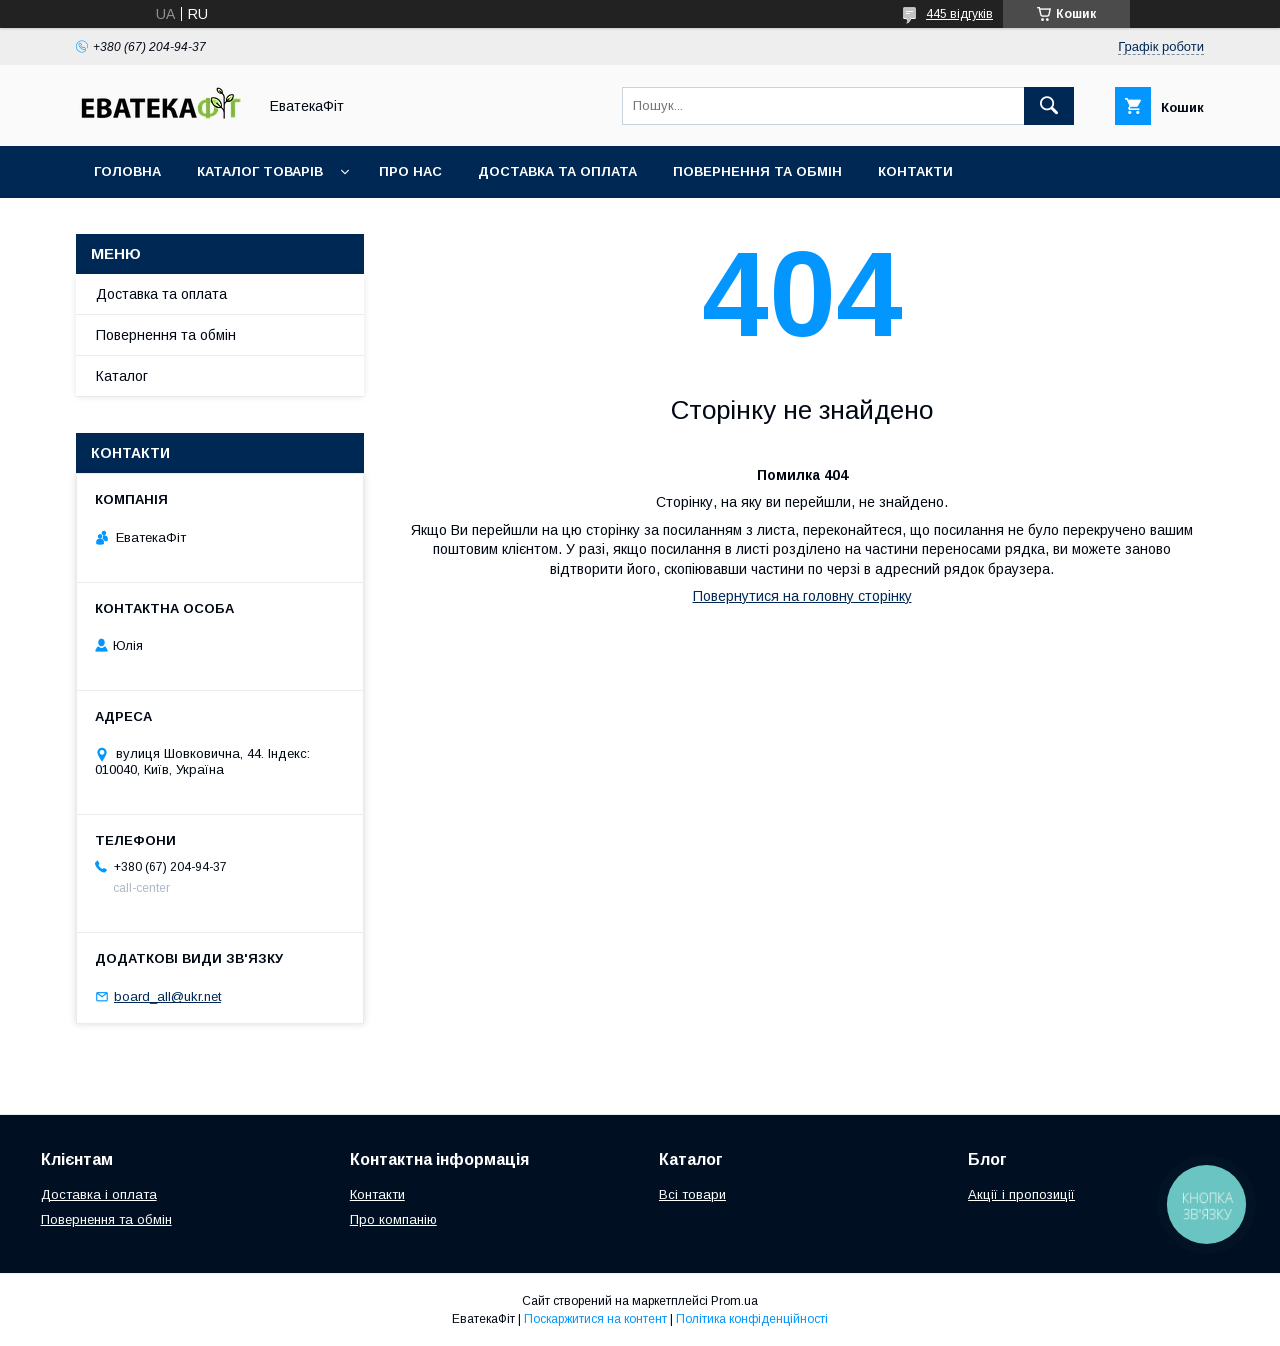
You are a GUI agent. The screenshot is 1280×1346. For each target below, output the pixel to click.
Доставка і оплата (99, 1194)
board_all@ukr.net (167, 996)
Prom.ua (734, 1301)
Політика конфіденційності (752, 1319)
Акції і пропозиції (1021, 1194)
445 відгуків (959, 14)
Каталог (122, 376)
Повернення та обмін (757, 171)
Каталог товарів (260, 171)
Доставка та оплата (557, 171)
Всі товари (692, 1194)
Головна (127, 171)
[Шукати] (1049, 106)
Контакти (915, 171)
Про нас (410, 171)
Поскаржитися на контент (595, 1319)
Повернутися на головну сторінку (802, 596)
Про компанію (393, 1219)
